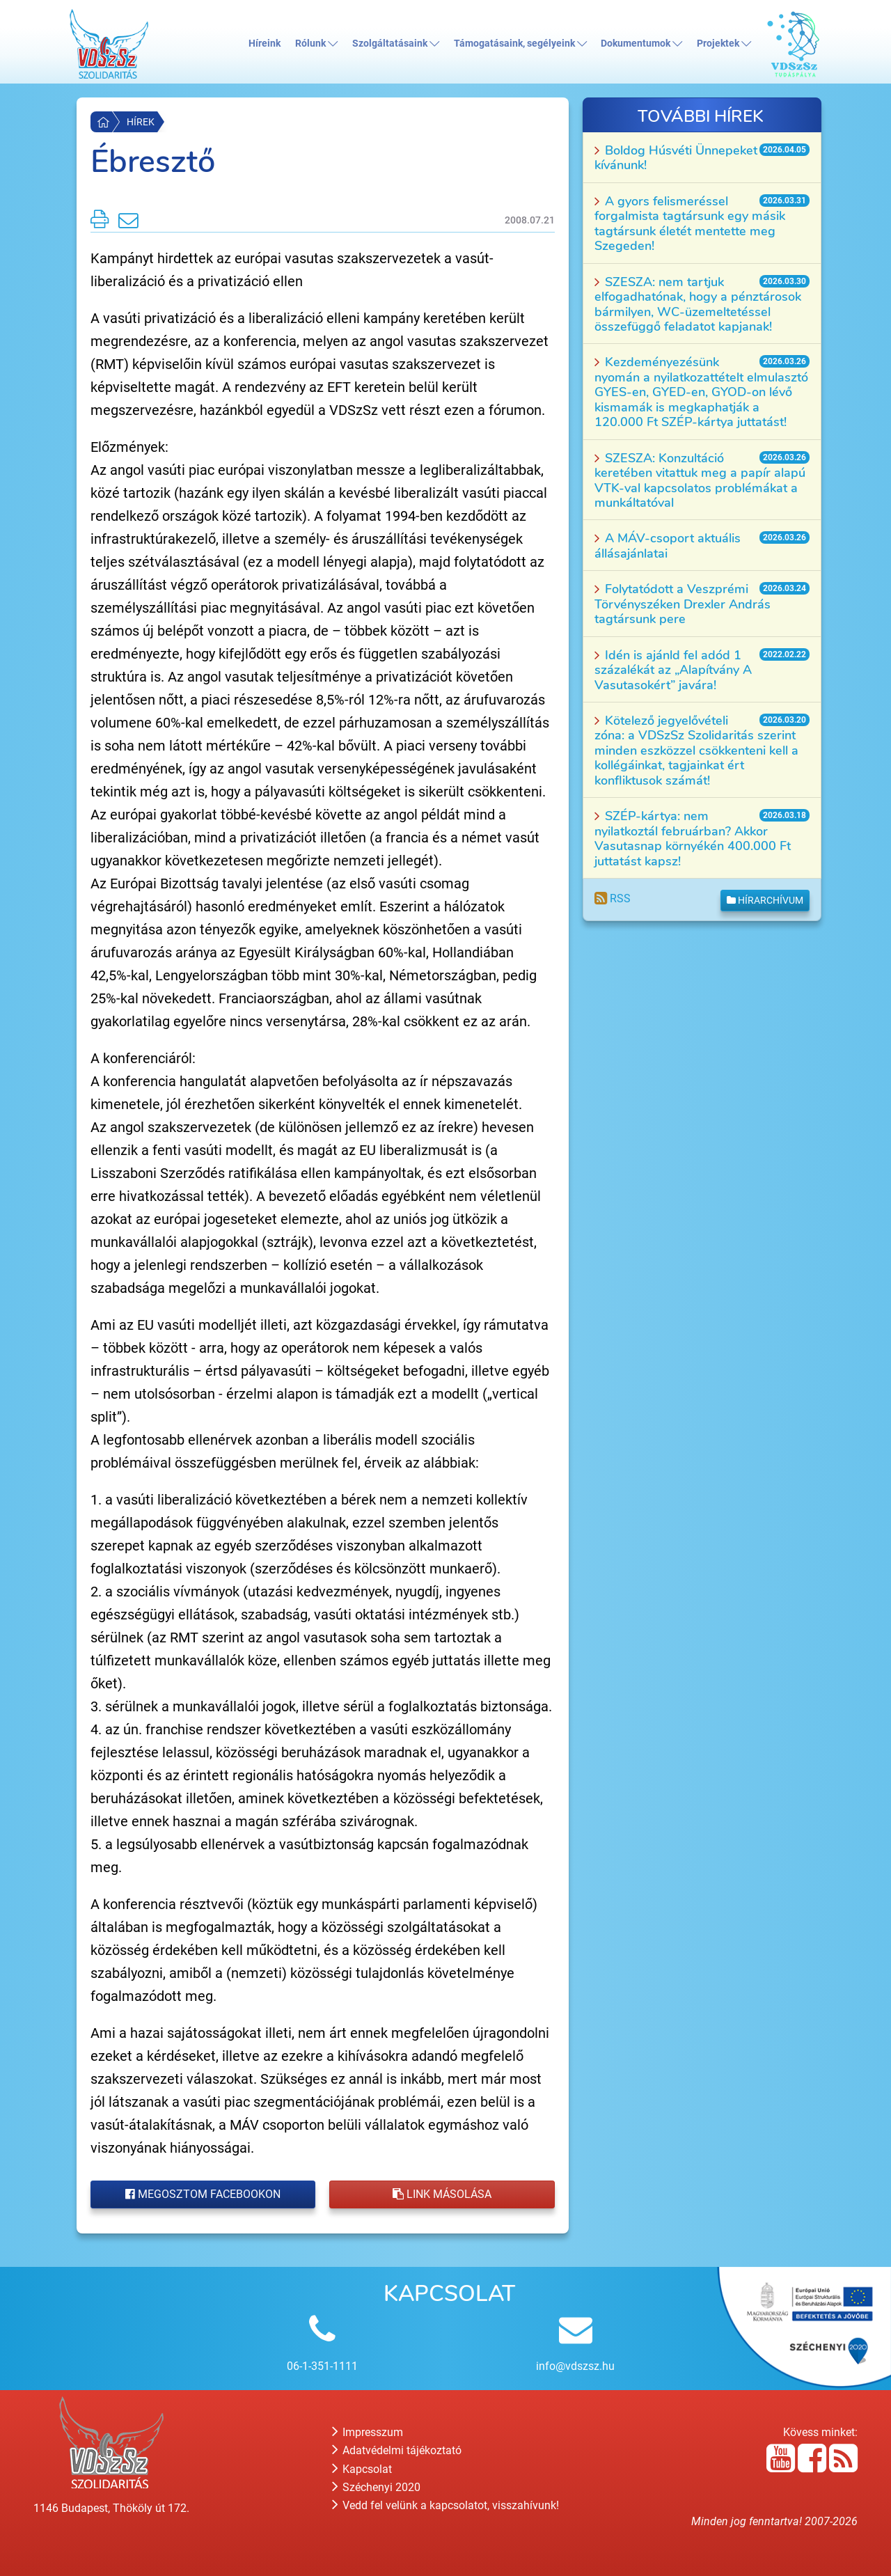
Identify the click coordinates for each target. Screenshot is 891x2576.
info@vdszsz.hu (575, 2366)
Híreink (265, 43)
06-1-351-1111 (322, 2366)
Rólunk (316, 43)
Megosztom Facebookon (203, 2194)
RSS (612, 898)
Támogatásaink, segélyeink (520, 43)
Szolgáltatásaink (395, 43)
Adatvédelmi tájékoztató (397, 2450)
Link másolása (442, 2194)
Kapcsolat (362, 2469)
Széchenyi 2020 (376, 2487)
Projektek (724, 43)
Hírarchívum (765, 900)
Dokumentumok (641, 43)
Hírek (141, 121)
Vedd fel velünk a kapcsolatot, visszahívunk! (445, 2505)
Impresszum (367, 2432)
